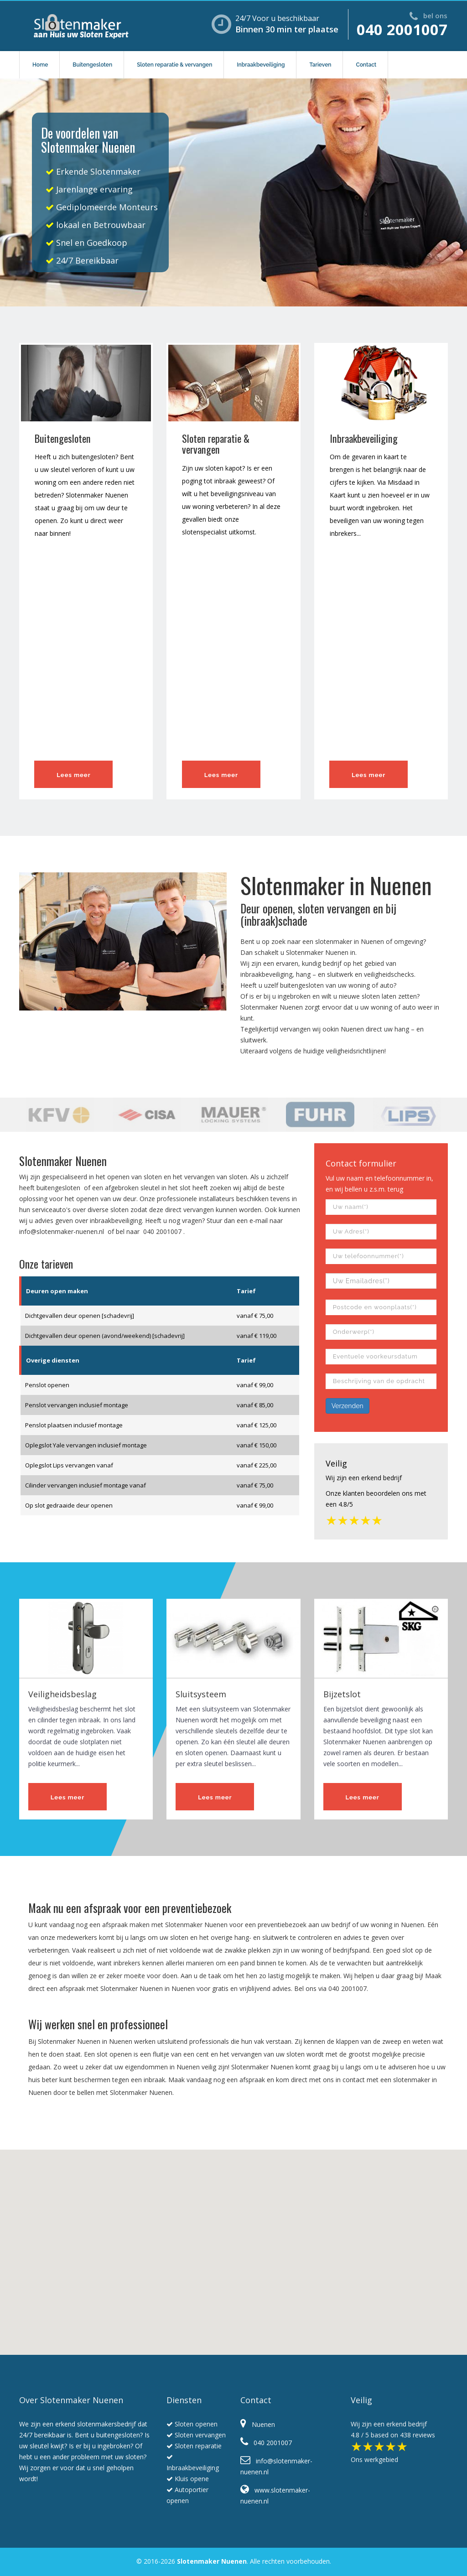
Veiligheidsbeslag (62, 1694)
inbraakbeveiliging (266, 974)
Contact (366, 65)
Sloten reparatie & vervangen (174, 65)
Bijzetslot (342, 1694)
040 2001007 (402, 29)
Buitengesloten (92, 65)
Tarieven (320, 65)
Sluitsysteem (201, 1694)
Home (40, 65)
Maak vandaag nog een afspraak (216, 2079)
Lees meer (73, 775)
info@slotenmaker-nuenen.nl (61, 1231)
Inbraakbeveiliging (261, 65)
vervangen (295, 1029)
